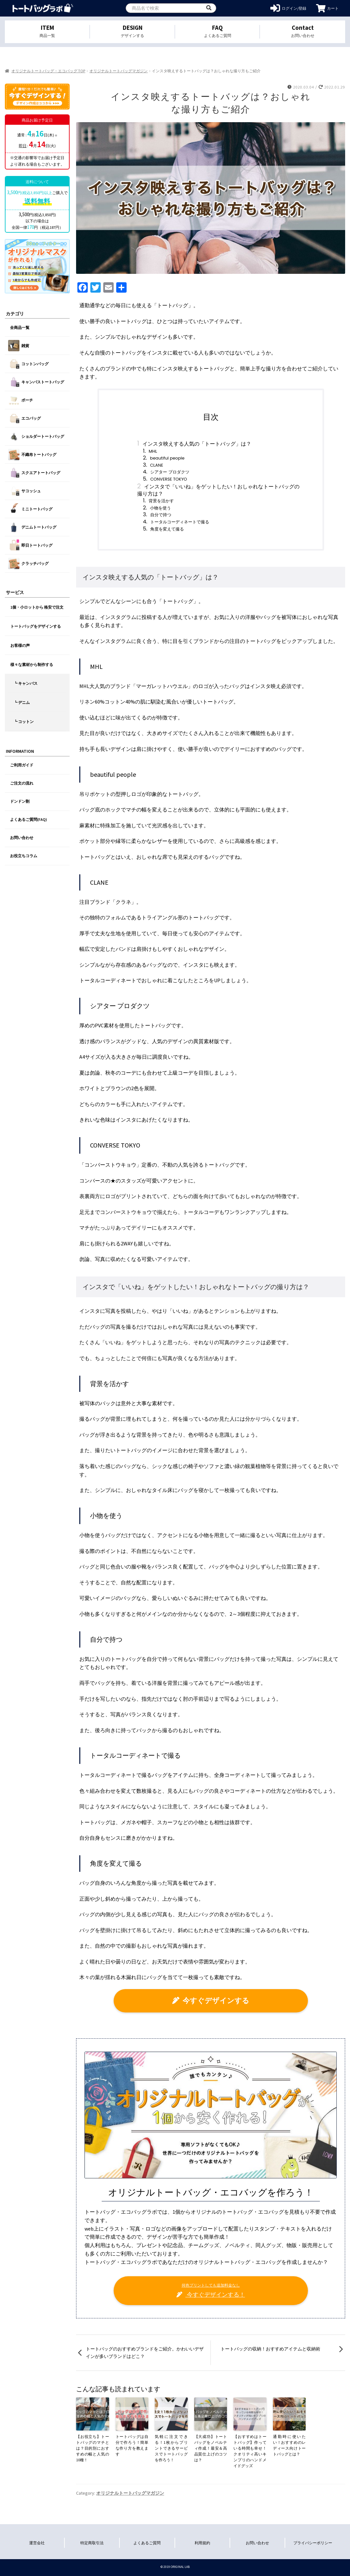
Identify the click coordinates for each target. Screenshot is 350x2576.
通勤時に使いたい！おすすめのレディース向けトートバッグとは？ (289, 2445)
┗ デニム (22, 702)
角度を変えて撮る (167, 529)
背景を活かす (161, 501)
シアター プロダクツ (169, 472)
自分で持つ (160, 515)
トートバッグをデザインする (35, 626)
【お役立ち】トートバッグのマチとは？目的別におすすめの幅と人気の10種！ (92, 2448)
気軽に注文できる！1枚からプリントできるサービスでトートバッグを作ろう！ (171, 2448)
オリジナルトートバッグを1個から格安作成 (43, 8)
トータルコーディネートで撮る (179, 522)
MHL (153, 451)
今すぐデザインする (210, 2000)
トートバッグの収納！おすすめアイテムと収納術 (270, 2349)
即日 (23, 145)
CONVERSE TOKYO (168, 479)
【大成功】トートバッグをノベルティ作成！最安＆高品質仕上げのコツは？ (210, 2448)
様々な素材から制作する (31, 664)
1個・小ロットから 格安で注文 (36, 607)
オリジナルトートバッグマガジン (118, 70)
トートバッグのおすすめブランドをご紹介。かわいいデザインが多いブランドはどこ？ (145, 2352)
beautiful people (167, 458)
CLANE (156, 465)
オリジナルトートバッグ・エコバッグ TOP (48, 70)
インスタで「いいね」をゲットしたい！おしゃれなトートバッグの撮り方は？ (218, 490)
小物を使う (160, 508)
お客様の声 (20, 645)
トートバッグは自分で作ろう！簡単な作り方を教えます (132, 2445)
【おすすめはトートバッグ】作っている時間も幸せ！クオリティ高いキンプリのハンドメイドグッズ (249, 2451)
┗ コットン (24, 721)
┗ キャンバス (26, 683)
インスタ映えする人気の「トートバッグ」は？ (196, 444)
